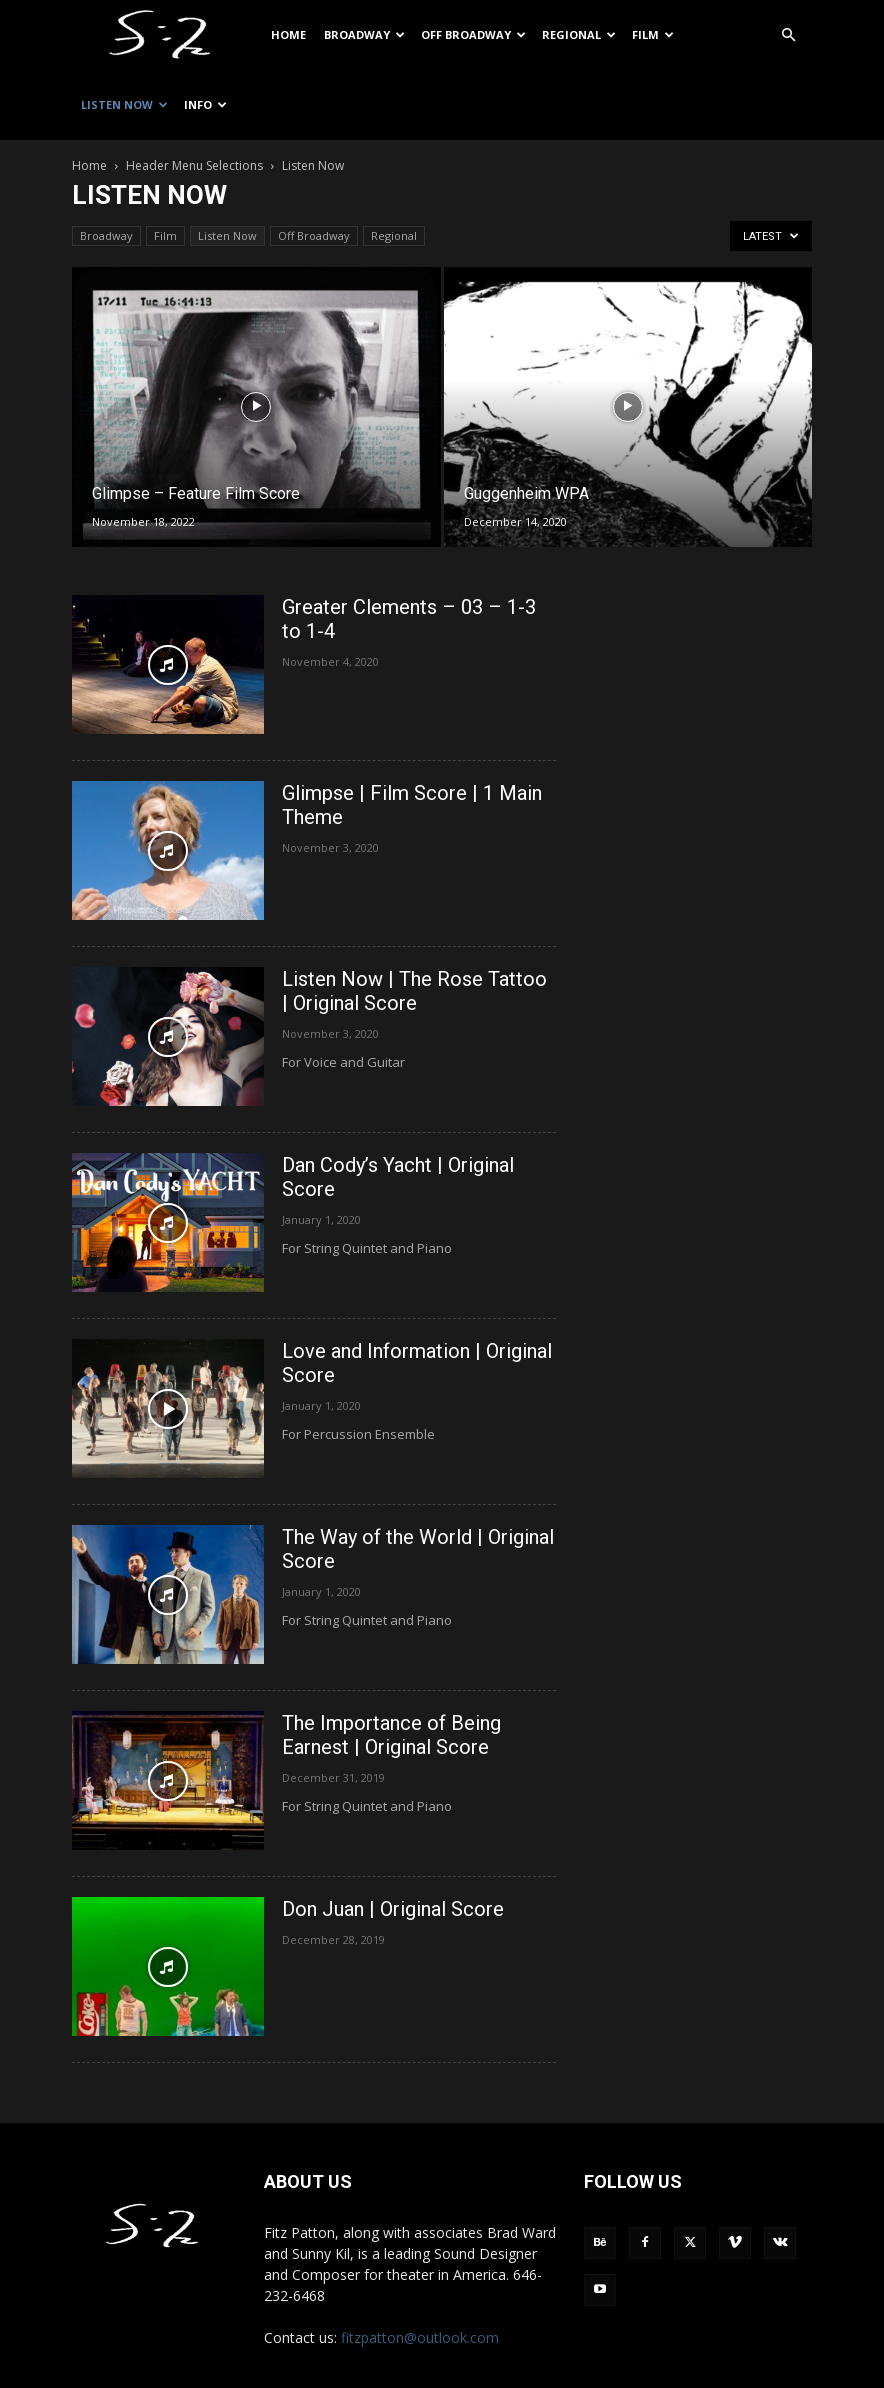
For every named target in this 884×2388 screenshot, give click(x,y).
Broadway (364, 34)
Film (653, 34)
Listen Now (124, 104)
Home (288, 34)
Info (205, 104)
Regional (579, 34)
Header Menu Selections (194, 165)
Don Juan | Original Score (393, 1909)
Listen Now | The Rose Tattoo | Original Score (414, 991)
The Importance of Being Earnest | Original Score (391, 1735)
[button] (788, 35)
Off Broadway (473, 34)
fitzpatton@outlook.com (420, 2337)
